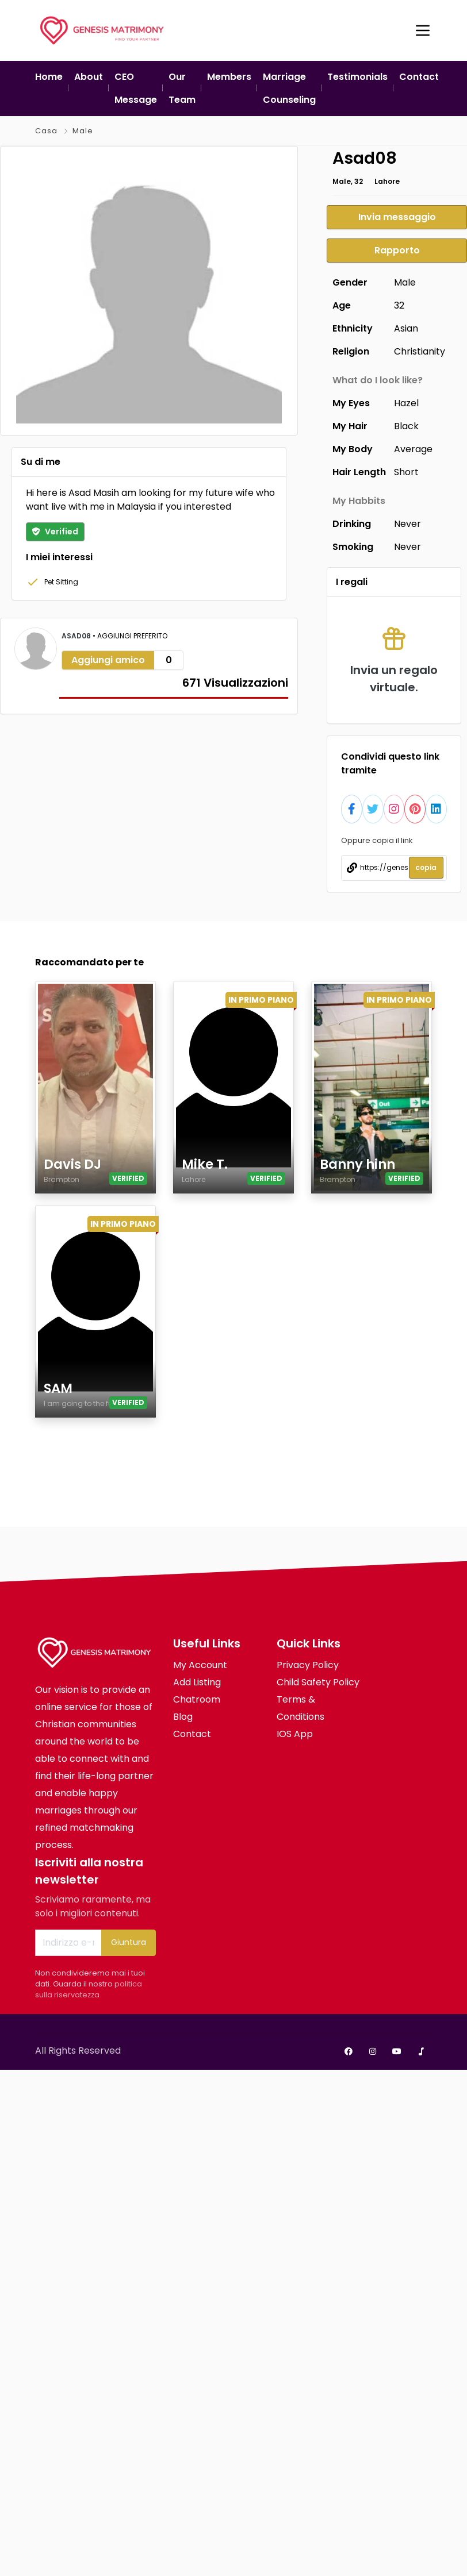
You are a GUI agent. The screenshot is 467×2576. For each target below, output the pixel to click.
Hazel (406, 403)
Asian (406, 328)
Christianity (419, 351)
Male (82, 131)
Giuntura (128, 1942)
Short (406, 472)
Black (406, 426)
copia (426, 867)
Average (413, 449)
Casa (46, 131)
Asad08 (77, 636)
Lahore (387, 181)
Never (407, 523)
